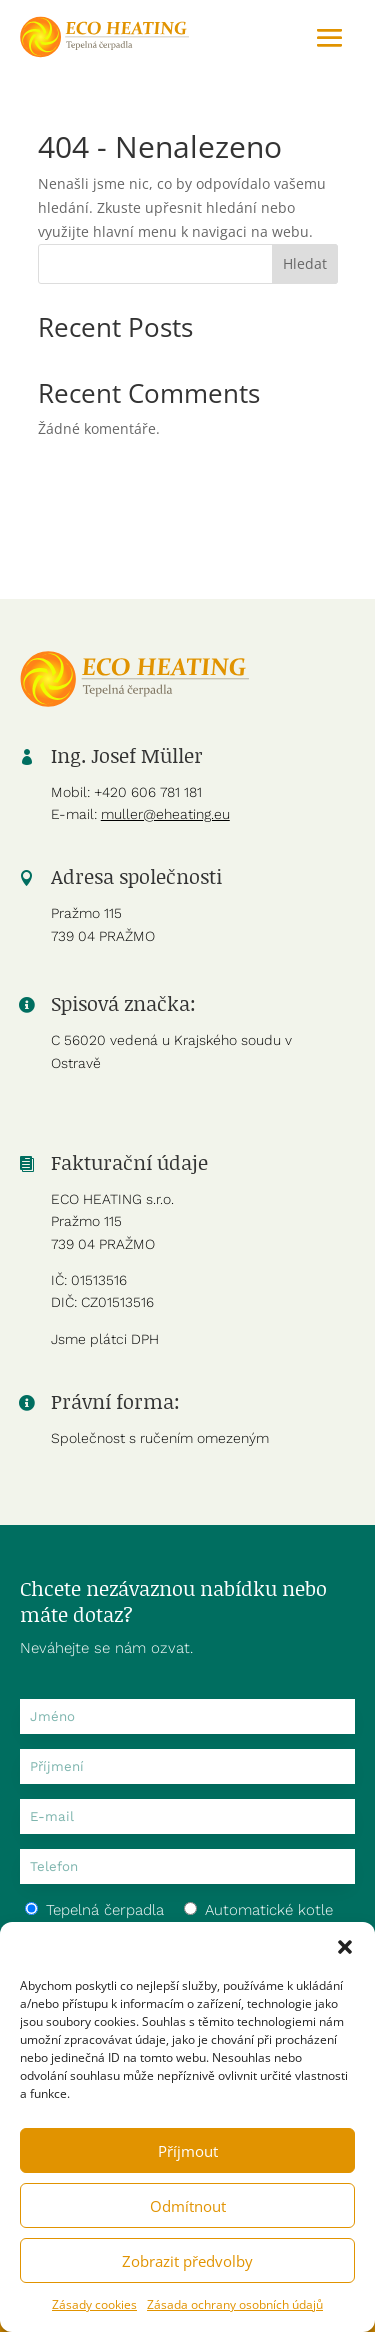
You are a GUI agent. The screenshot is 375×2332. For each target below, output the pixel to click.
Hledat (305, 263)
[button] (345, 1947)
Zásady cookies (94, 2304)
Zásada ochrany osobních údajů (235, 2304)
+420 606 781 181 (148, 792)
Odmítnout (188, 2206)
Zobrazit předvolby (187, 2261)
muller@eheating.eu (165, 814)
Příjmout (188, 2151)
